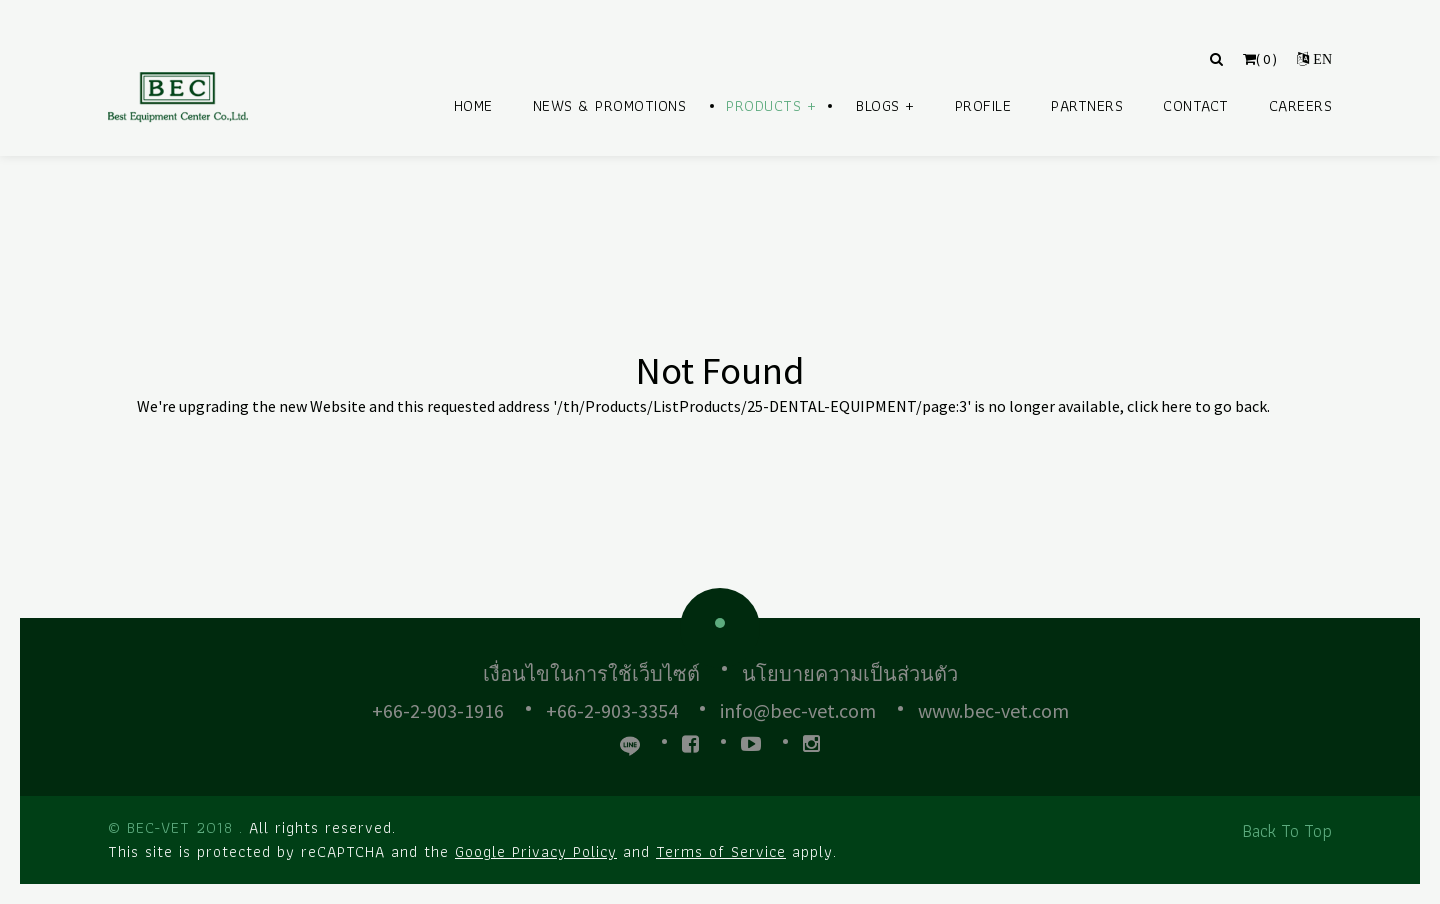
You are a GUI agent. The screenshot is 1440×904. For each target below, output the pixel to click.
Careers (1301, 106)
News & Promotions (610, 106)
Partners (1087, 106)
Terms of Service (721, 851)
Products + (771, 106)
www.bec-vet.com (993, 710)
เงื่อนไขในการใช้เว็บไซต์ (591, 673)
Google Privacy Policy (536, 851)
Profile (983, 106)
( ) (1260, 59)
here (1176, 406)
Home (473, 106)
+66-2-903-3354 (612, 710)
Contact (1196, 106)
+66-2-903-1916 (438, 710)
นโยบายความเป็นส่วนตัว (850, 673)
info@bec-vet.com (798, 710)
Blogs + (885, 106)
